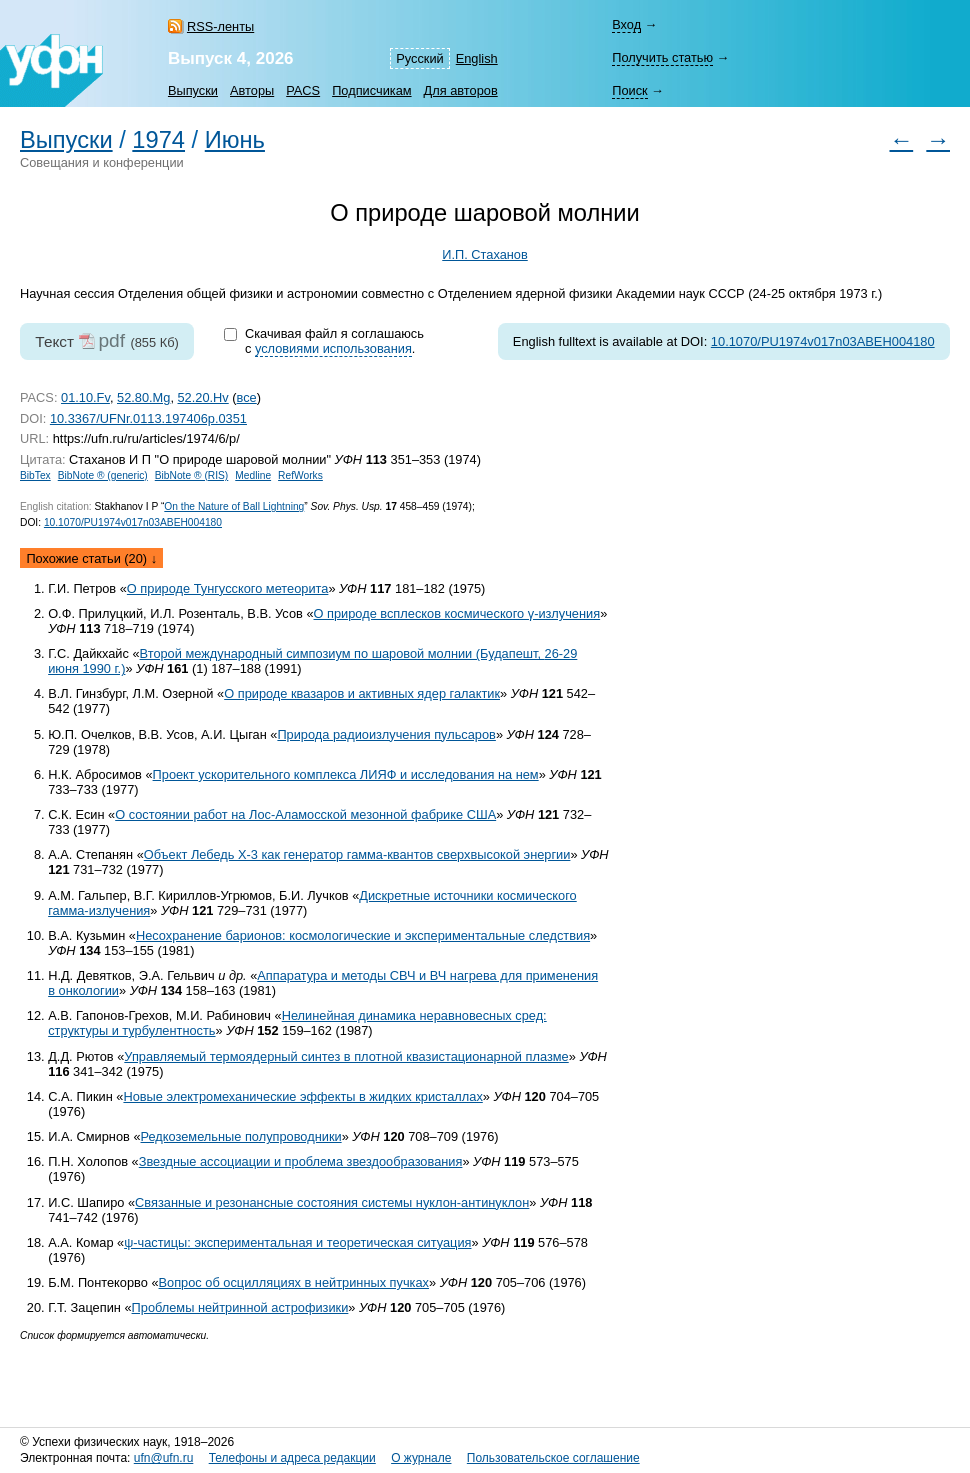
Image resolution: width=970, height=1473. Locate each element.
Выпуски (193, 90)
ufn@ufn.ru (164, 1458)
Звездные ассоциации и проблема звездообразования (301, 1161)
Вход (626, 24)
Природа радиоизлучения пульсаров (386, 734)
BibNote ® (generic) (103, 475)
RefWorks (300, 475)
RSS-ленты (220, 26)
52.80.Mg (143, 397)
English (477, 58)
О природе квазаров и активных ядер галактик (362, 693)
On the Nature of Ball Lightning (234, 506)
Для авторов (461, 90)
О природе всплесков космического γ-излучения (457, 613)
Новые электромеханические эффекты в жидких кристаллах (302, 1096)
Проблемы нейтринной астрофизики (240, 1307)
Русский (419, 58)
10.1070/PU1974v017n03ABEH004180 (823, 341)
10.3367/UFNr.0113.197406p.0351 (148, 418)
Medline (253, 475)
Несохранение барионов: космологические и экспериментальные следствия (363, 935)
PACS (303, 90)
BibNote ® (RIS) (192, 475)
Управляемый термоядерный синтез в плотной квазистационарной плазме (346, 1056)
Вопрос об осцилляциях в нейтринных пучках (294, 1282)
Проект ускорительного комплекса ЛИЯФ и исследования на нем (346, 774)
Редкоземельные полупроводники (241, 1136)
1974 (158, 140)
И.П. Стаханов (485, 254)
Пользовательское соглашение (553, 1458)
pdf (111, 340)
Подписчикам (371, 90)
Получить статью (662, 57)
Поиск (629, 90)
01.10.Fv (85, 397)
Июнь (235, 140)
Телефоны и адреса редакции (292, 1458)
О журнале (421, 1458)
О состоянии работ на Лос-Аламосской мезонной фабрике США (305, 814)
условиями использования (333, 348)
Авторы (252, 90)
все (247, 397)
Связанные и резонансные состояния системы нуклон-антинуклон (332, 1202)
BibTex (35, 475)
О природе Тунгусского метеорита (228, 588)
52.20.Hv (203, 397)
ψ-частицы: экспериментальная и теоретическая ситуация (297, 1242)
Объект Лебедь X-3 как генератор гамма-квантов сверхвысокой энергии (357, 854)
